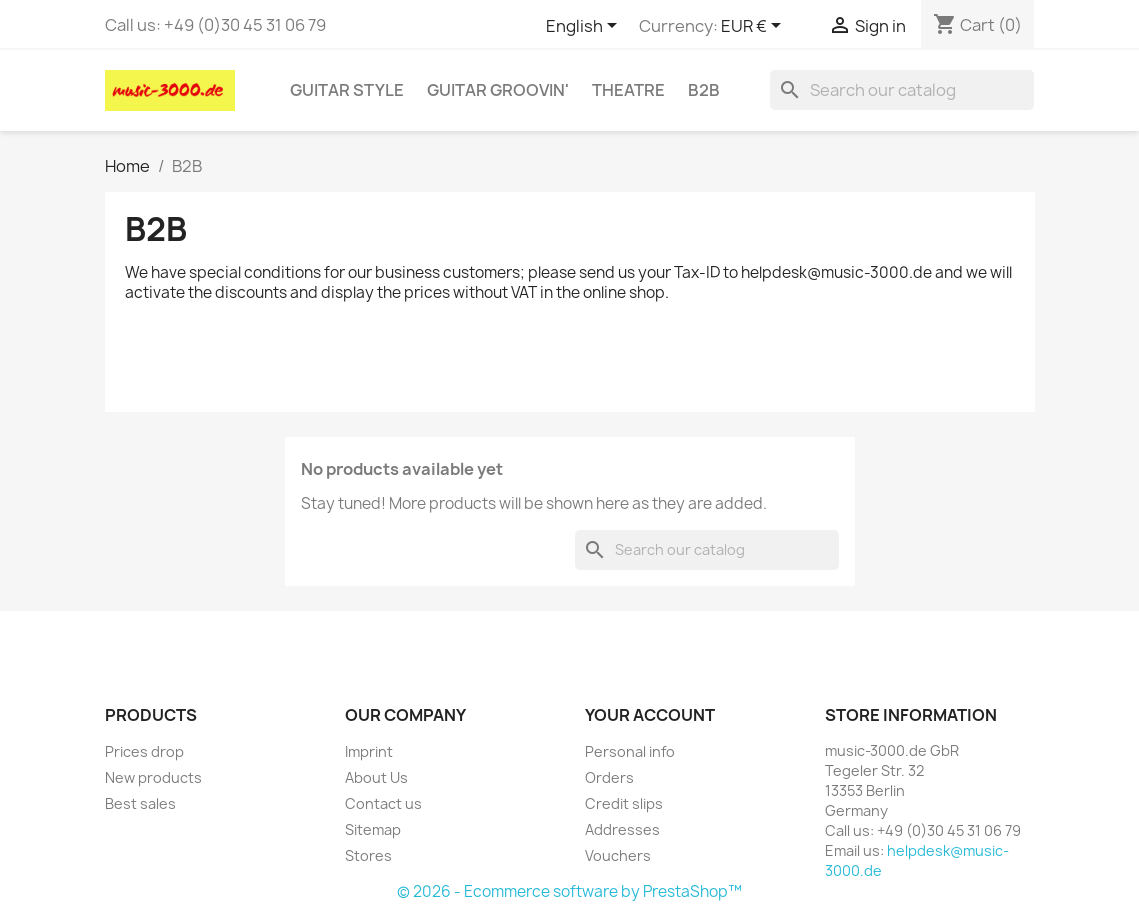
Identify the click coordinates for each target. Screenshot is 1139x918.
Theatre (628, 90)
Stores (368, 855)
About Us (376, 777)
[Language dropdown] (585, 27)
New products (153, 777)
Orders (609, 777)
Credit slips (624, 803)
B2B (704, 90)
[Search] (902, 90)
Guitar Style (347, 90)
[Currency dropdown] (754, 27)
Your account (650, 715)
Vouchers (618, 855)
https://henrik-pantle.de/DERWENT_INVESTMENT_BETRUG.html (356, 332)
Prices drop (144, 751)
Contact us (383, 803)
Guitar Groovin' (498, 90)
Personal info (630, 751)
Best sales (140, 803)
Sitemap (373, 829)
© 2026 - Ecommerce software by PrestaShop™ (569, 891)
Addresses (622, 829)
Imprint (369, 751)
